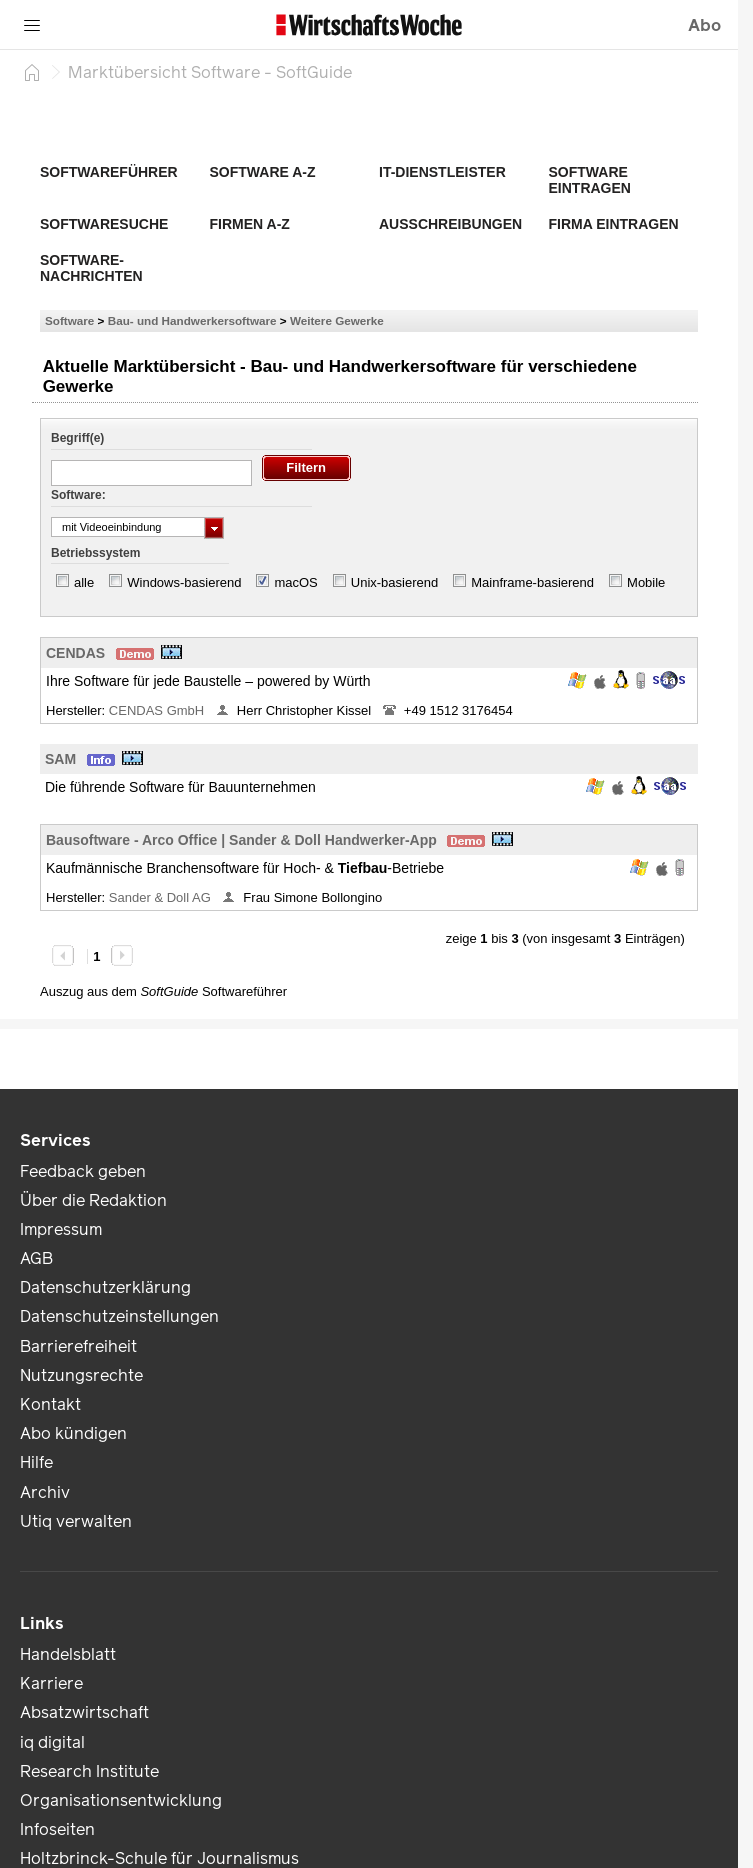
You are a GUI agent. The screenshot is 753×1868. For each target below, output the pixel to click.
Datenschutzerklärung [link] (105, 1287)
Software (69, 320)
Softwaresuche (104, 224)
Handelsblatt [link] (68, 1654)
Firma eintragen (614, 224)
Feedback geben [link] (83, 1171)
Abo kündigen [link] (73, 1433)
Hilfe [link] (36, 1462)
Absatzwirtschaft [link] (84, 1712)
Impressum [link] (61, 1229)
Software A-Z (263, 172)
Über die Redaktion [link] (93, 1200)
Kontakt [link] (50, 1404)
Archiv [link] (45, 1492)
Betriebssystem (95, 553)
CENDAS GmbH (158, 710)
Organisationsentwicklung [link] (121, 1800)
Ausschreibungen (450, 224)
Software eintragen (590, 180)
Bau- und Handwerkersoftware (192, 320)
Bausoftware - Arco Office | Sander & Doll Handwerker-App (241, 840)
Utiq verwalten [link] (76, 1521)
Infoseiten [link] (57, 1829)
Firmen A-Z (250, 224)
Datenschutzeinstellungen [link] (119, 1316)
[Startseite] (32, 72)
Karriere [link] (51, 1683)
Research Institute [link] (89, 1771)
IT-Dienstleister (442, 172)
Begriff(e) (77, 438)
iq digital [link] (52, 1742)
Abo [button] (704, 25)
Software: (78, 495)
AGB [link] (36, 1258)
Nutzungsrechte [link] (81, 1375)
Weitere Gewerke (337, 320)
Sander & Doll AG (162, 897)
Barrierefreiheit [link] (78, 1346)
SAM (60, 759)
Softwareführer (109, 172)
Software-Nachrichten (91, 268)
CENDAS (75, 653)
